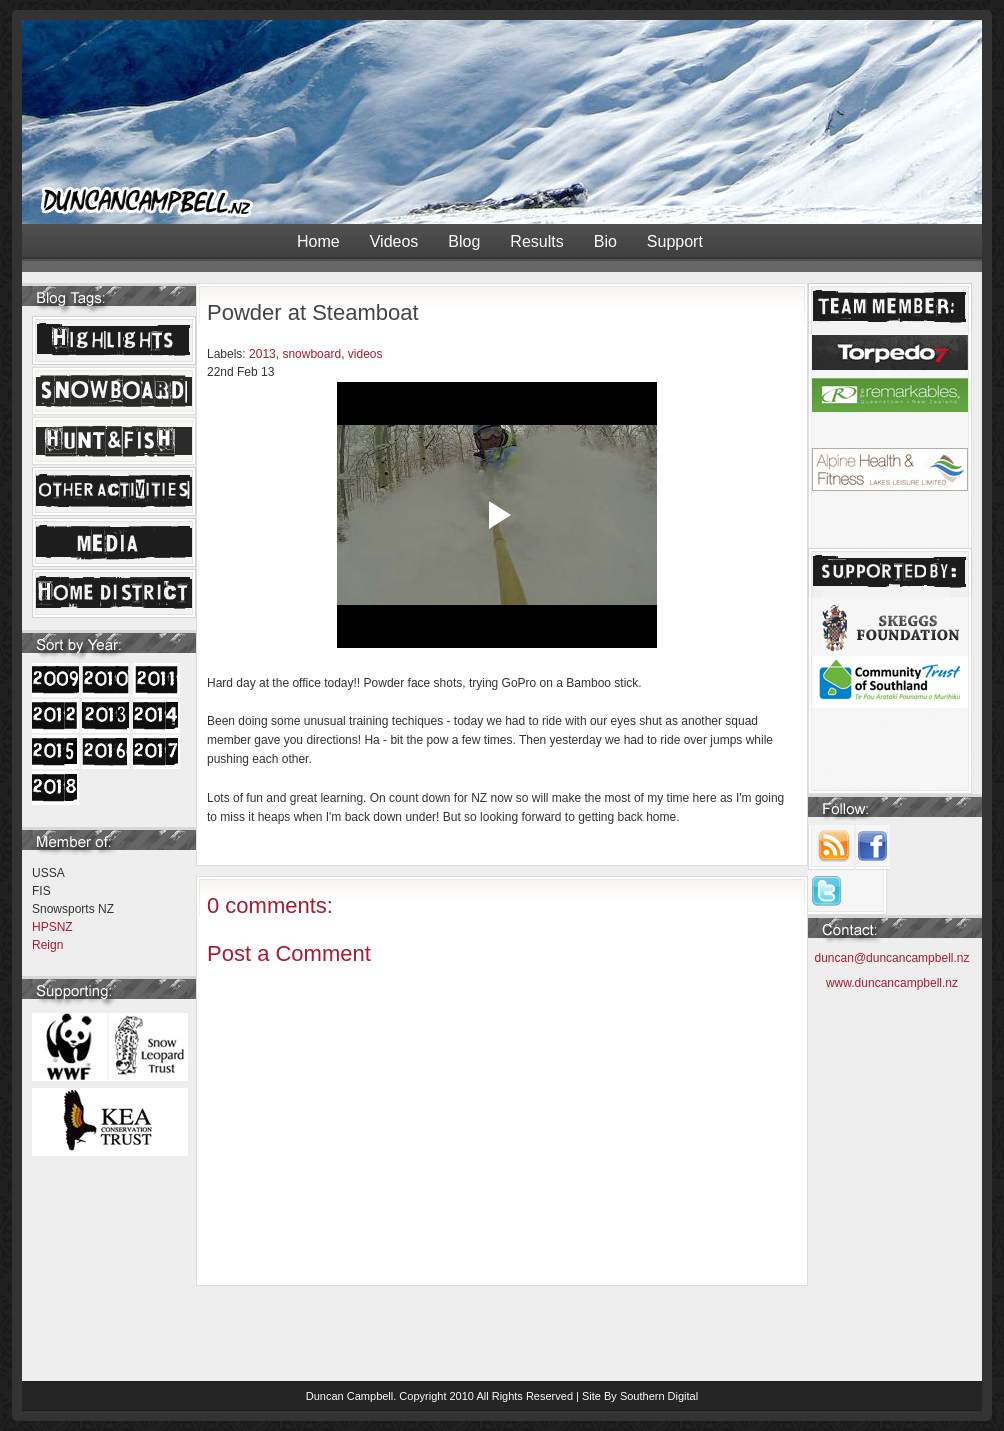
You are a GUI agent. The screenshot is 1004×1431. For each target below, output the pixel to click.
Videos (394, 241)
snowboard (311, 354)
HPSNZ (52, 927)
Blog (464, 241)
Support (675, 241)
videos (365, 354)
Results (536, 241)
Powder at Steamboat (313, 312)
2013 (262, 354)
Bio (605, 241)
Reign (47, 945)
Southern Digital (659, 1396)
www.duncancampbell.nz (892, 983)
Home (318, 241)
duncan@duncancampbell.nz (892, 958)
